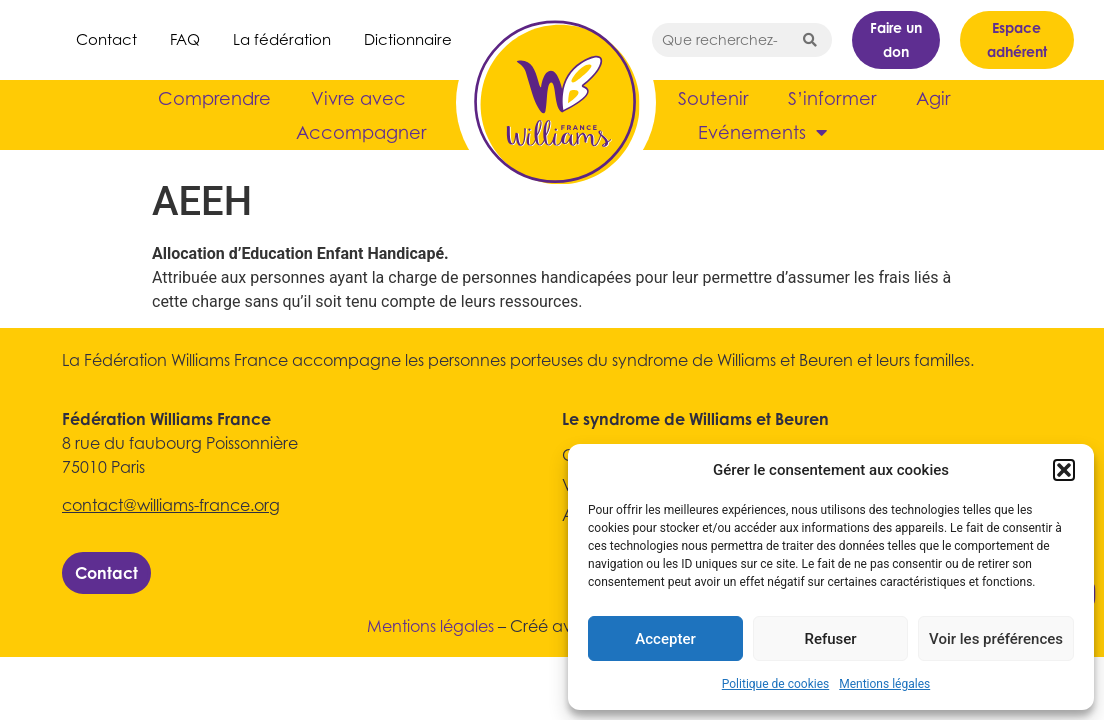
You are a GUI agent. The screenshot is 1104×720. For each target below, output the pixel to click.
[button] (1064, 470)
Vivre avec (358, 98)
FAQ (185, 39)
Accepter (665, 639)
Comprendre (214, 98)
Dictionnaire (408, 39)
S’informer (832, 98)
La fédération (282, 39)
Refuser (830, 639)
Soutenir (713, 98)
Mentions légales (884, 684)
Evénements (762, 132)
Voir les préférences (996, 639)
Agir (933, 98)
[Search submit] (810, 40)
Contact (106, 39)
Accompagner (361, 132)
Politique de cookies (775, 684)
